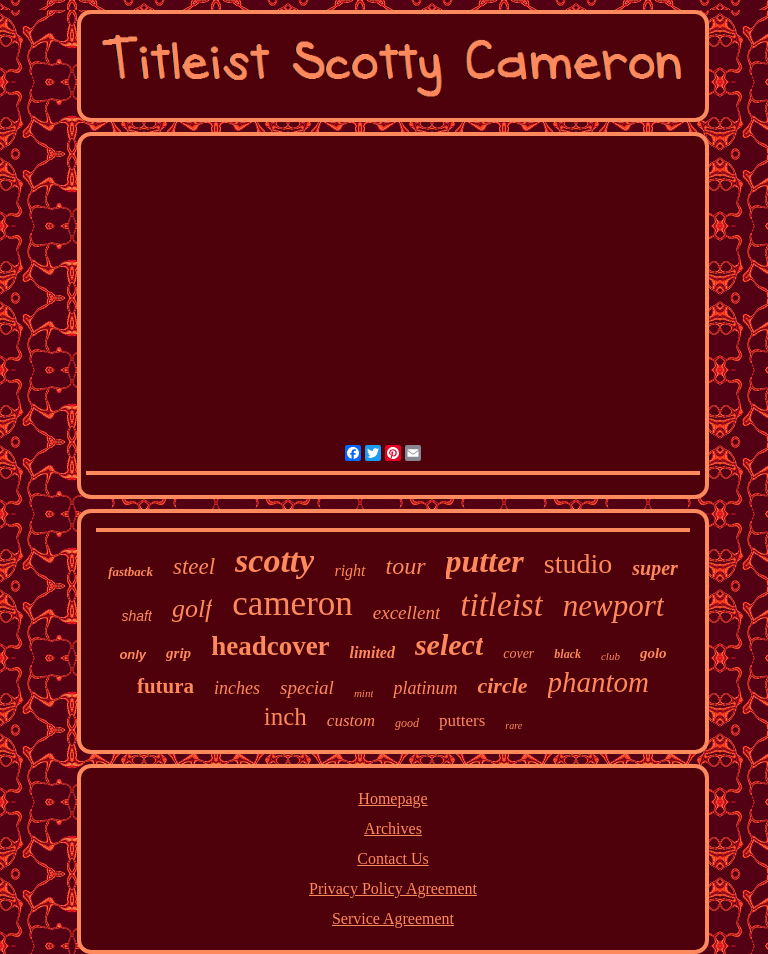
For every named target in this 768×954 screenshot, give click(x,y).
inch (285, 716)
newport (614, 605)
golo (653, 653)
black (567, 654)
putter (485, 561)
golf (192, 608)
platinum (425, 688)
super (655, 568)
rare (513, 725)
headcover (270, 646)
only (132, 654)
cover (518, 653)
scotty (274, 560)
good (407, 723)
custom (351, 720)
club (610, 656)
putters (462, 720)
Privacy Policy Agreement (393, 888)
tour (406, 566)
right (349, 570)
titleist (501, 605)
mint (364, 693)
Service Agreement (393, 918)
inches (237, 688)
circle (502, 685)
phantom (599, 682)
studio (578, 563)
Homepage (392, 798)
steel (194, 566)
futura (165, 686)
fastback (130, 571)
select (449, 644)
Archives (393, 828)
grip (178, 653)
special (307, 687)
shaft (137, 616)
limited (372, 652)
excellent (407, 612)
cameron (292, 603)
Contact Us (393, 858)
